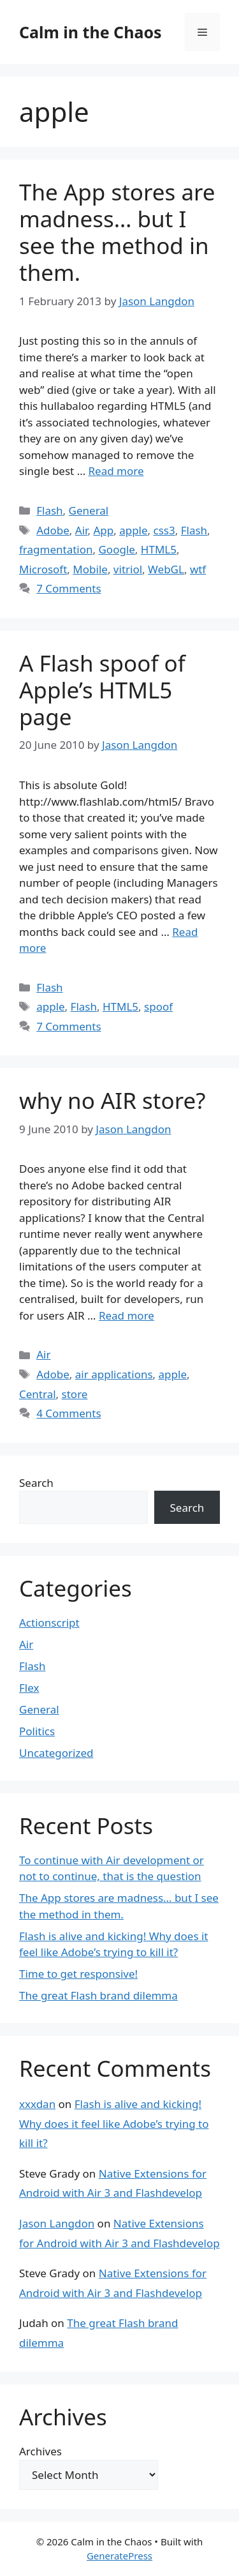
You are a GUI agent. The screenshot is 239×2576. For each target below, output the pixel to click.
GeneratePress (119, 2555)
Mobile (90, 569)
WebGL (166, 569)
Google (116, 549)
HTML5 (159, 549)
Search (36, 1482)
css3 (164, 530)
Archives (40, 2451)
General (89, 510)
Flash (49, 510)
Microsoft (43, 569)
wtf (198, 569)
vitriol (127, 569)
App (103, 530)
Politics (37, 1731)
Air (81, 530)
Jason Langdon (56, 2223)
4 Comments (68, 1413)
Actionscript (49, 1622)
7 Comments (68, 588)
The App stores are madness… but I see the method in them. (117, 232)
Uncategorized (56, 1752)
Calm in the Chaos (90, 32)
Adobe (52, 530)
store (75, 1394)
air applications (114, 1374)
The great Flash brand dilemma (98, 1995)
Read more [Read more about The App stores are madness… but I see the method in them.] (116, 470)
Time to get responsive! (78, 1973)
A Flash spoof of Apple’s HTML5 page (102, 690)
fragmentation (56, 549)
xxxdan (37, 2104)
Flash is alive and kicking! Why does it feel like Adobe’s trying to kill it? (113, 2123)
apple (133, 530)
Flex (29, 1687)
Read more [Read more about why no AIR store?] (126, 1315)
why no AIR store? (112, 1100)
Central (37, 1394)
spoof (158, 1006)
